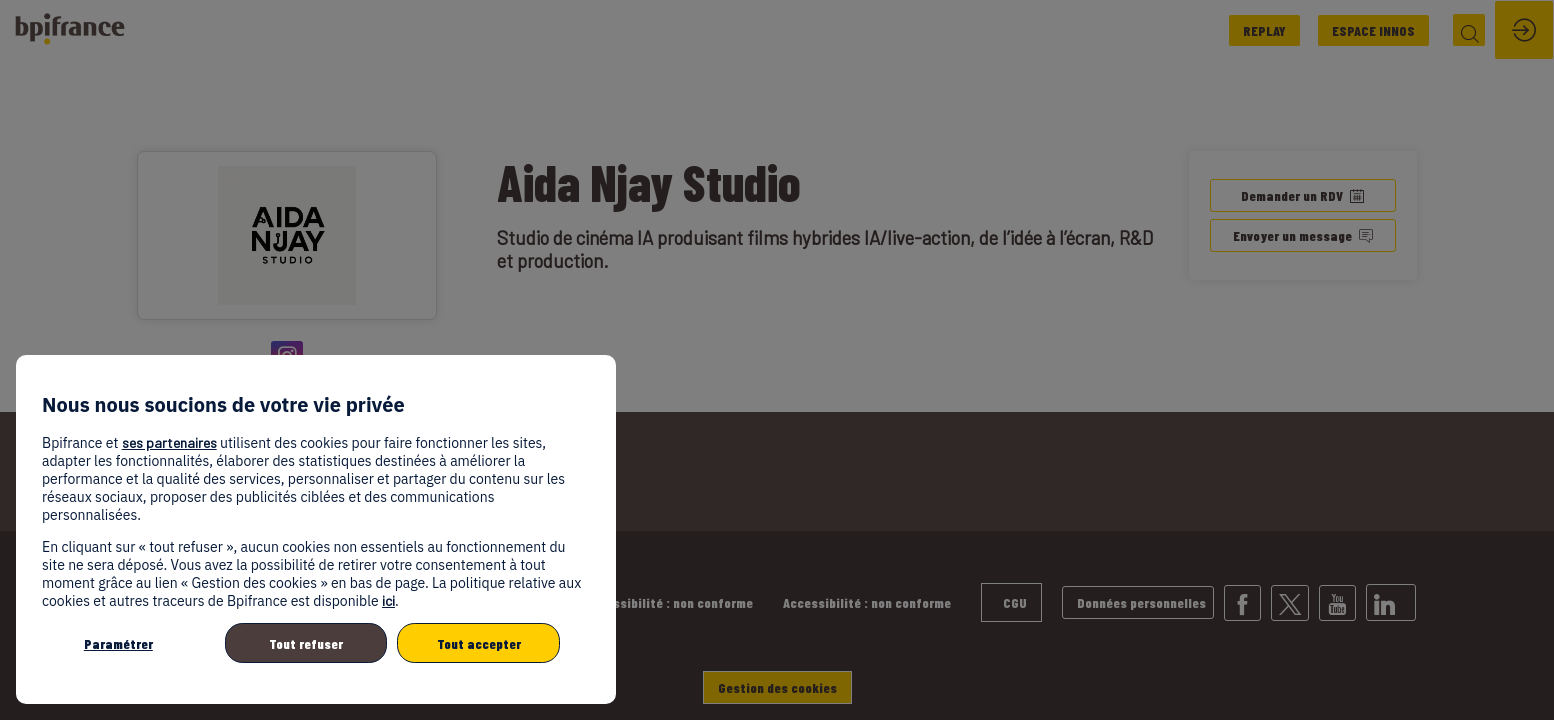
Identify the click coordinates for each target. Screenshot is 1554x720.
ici (388, 600)
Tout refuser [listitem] (306, 643)
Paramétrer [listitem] (118, 643)
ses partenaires (169, 442)
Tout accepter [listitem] (479, 643)
